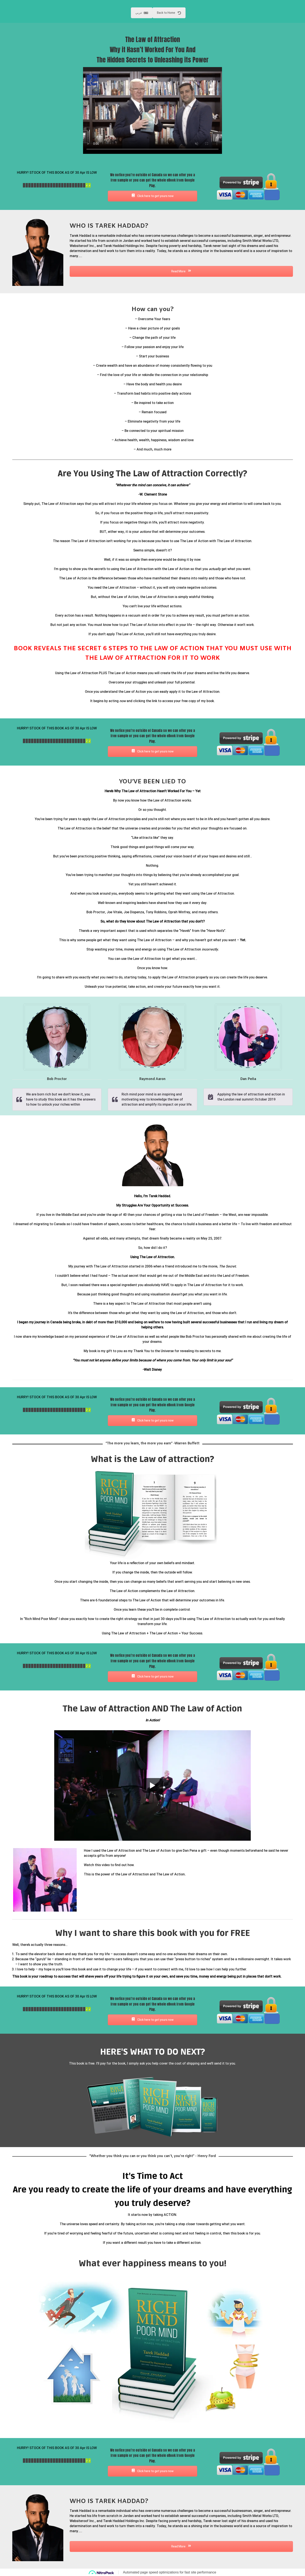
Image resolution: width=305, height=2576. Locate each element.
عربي (141, 13)
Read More (181, 271)
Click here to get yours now (152, 196)
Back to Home (169, 13)
